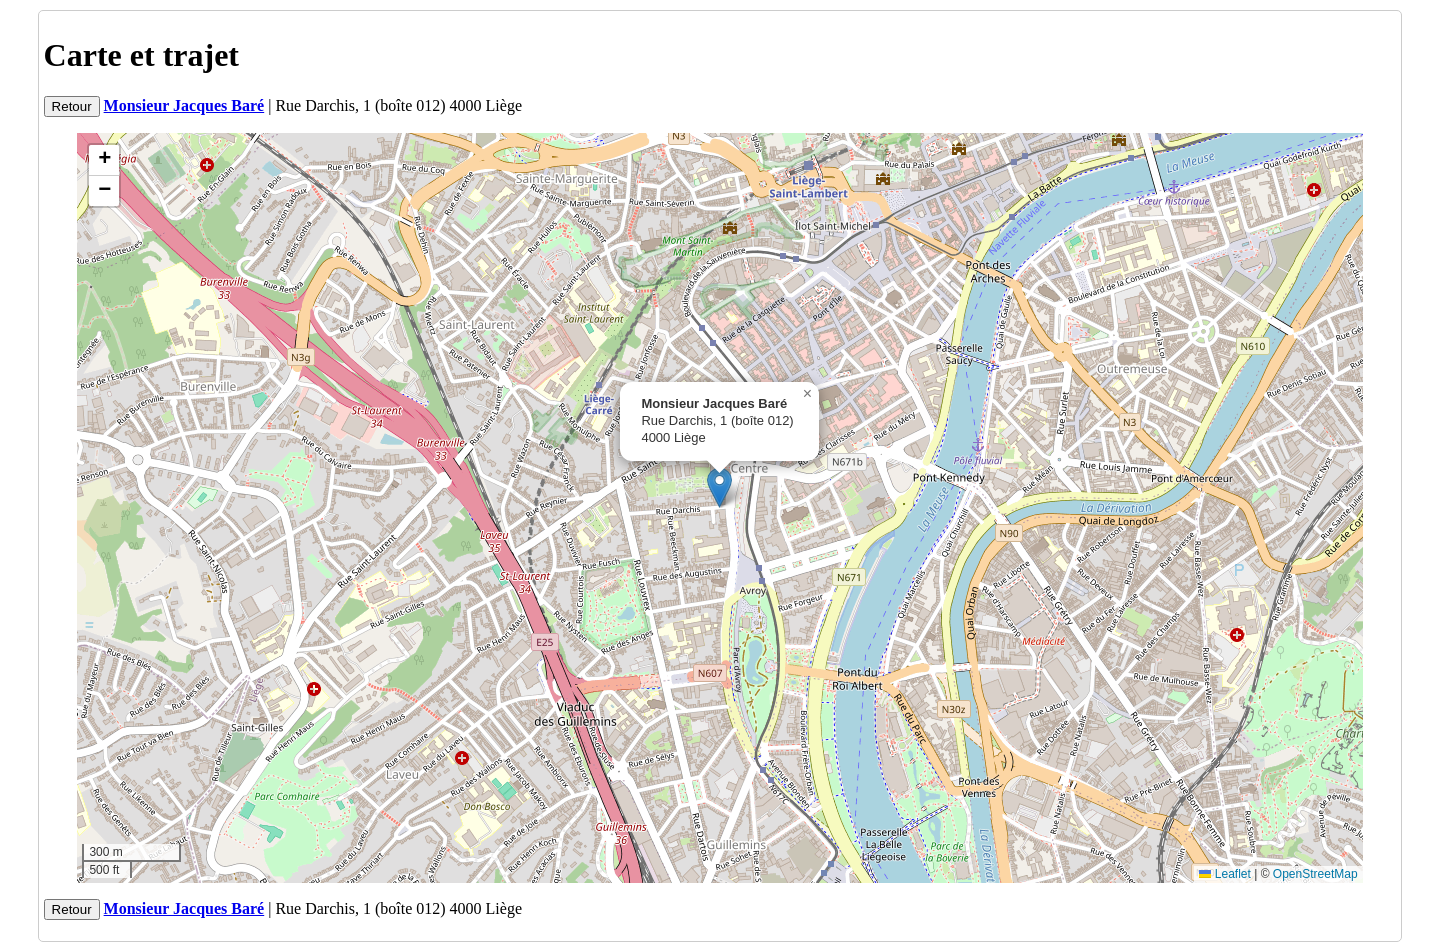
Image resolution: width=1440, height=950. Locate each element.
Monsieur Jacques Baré (184, 105)
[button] (719, 487)
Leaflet (1224, 874)
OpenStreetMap (1315, 874)
